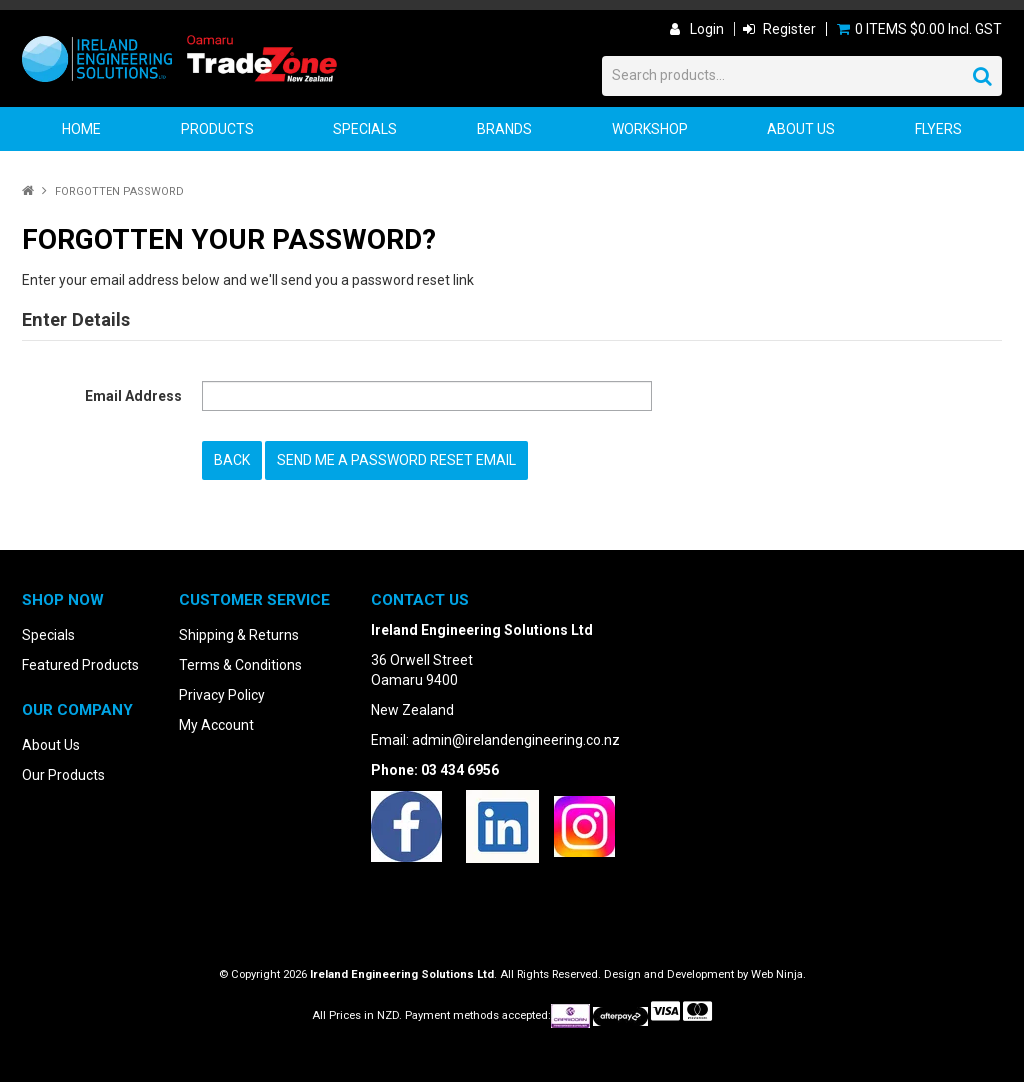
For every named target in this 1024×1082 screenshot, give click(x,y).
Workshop (650, 129)
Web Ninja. (778, 973)
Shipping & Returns (239, 634)
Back (232, 460)
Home (81, 129)
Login (707, 29)
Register (789, 29)
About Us (801, 129)
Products (217, 129)
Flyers (938, 129)
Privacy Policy (222, 694)
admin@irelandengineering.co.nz (516, 739)
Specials (365, 129)
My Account (216, 724)
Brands (504, 129)
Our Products (63, 774)
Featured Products (80, 664)
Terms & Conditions (240, 664)
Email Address (133, 396)
